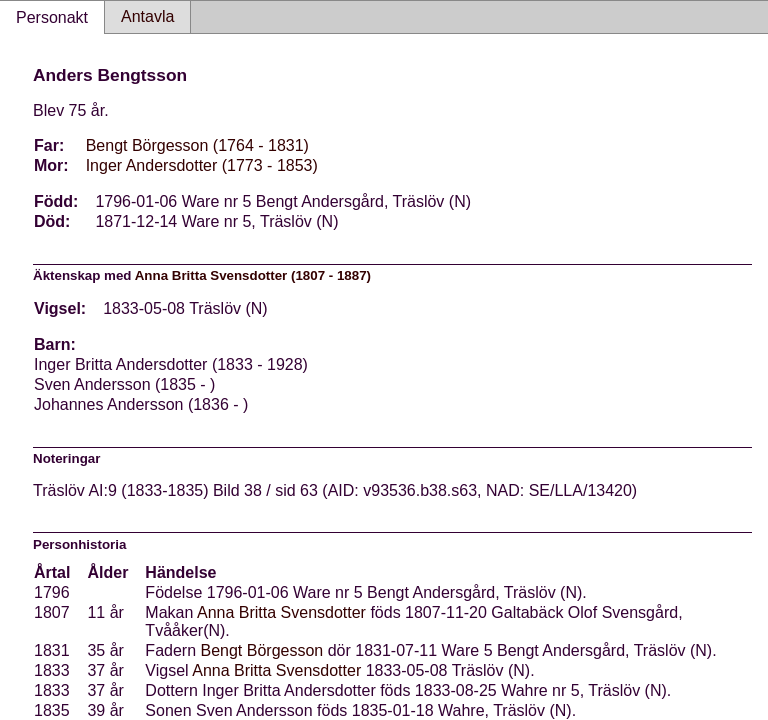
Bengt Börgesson (262, 650)
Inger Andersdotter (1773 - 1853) (202, 165)
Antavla (147, 16)
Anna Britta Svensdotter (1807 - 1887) (253, 275)
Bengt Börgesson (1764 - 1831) (197, 145)
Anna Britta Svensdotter (281, 612)
